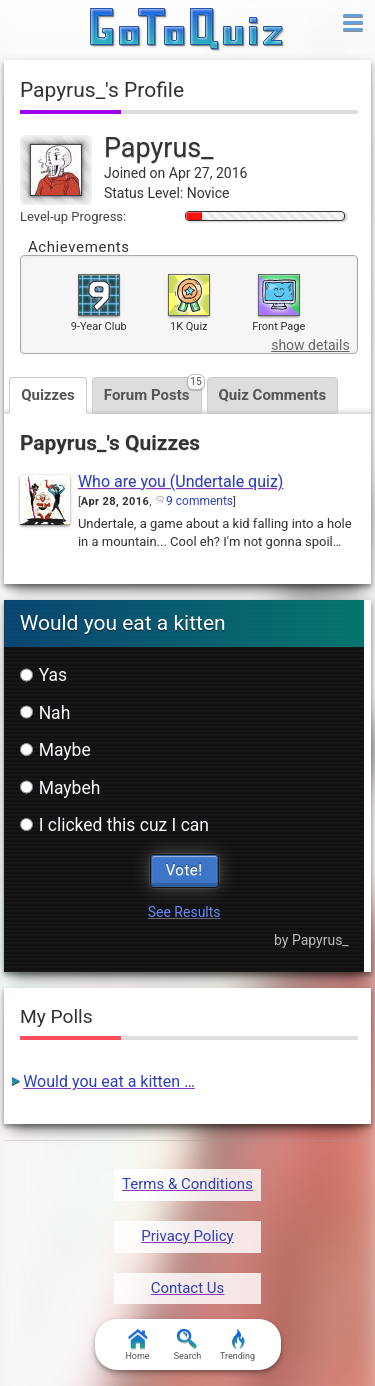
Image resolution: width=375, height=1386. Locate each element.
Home (137, 1345)
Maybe (55, 750)
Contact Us (188, 1288)
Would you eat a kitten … (109, 1081)
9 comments (199, 501)
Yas (43, 675)
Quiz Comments (273, 395)
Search (188, 1345)
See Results (184, 912)
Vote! (184, 870)
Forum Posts (153, 390)
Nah (45, 713)
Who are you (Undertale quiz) (181, 481)
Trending (237, 1345)
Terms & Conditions (187, 1184)
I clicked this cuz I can (114, 825)
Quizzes (48, 395)
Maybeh (60, 788)
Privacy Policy (187, 1236)
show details (310, 345)
